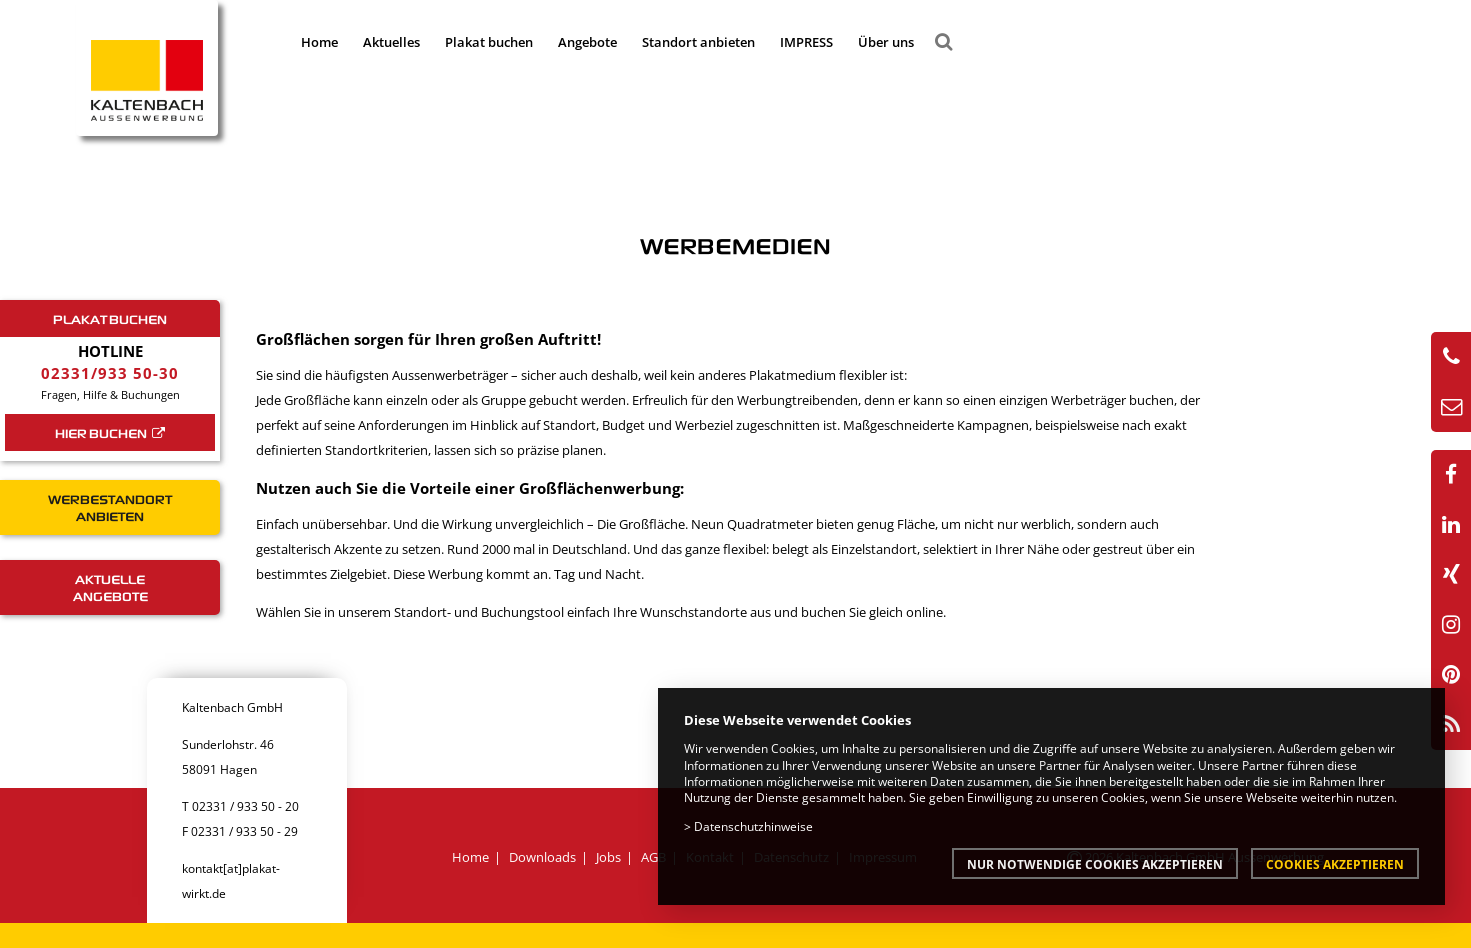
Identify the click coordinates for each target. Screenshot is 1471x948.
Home (319, 42)
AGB (653, 857)
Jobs (608, 857)
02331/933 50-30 (110, 373)
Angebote (587, 42)
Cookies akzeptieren (1335, 864)
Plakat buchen (489, 42)
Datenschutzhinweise (753, 826)
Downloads (542, 857)
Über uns (886, 42)
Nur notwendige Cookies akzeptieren (1095, 864)
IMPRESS (806, 42)
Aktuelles (391, 42)
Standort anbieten (698, 42)
